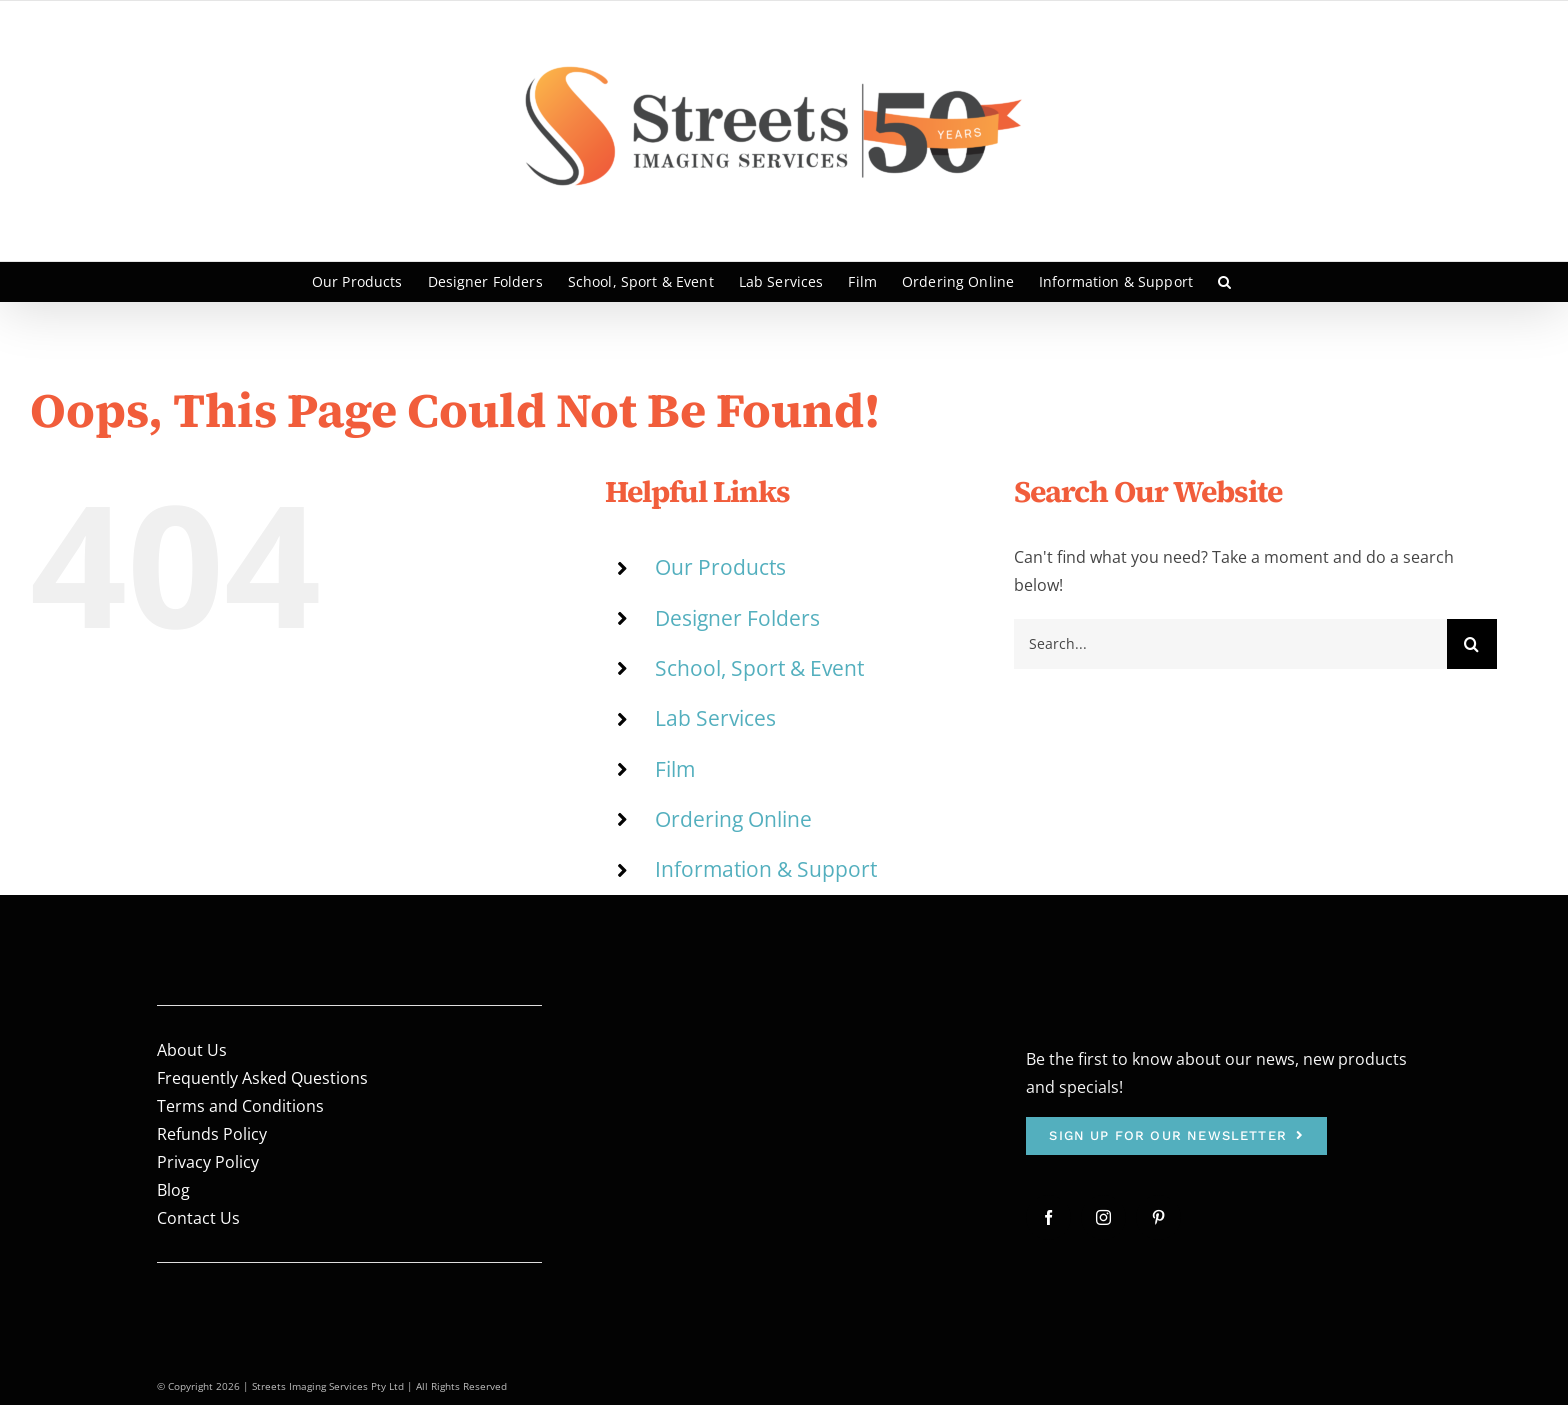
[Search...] (1230, 644)
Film (675, 769)
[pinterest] (1158, 1217)
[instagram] (1103, 1217)
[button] (1224, 282)
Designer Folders (737, 618)
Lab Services (715, 718)
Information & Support (766, 869)
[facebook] (1048, 1217)
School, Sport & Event (759, 668)
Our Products (720, 567)
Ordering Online (733, 819)
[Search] (1472, 644)
